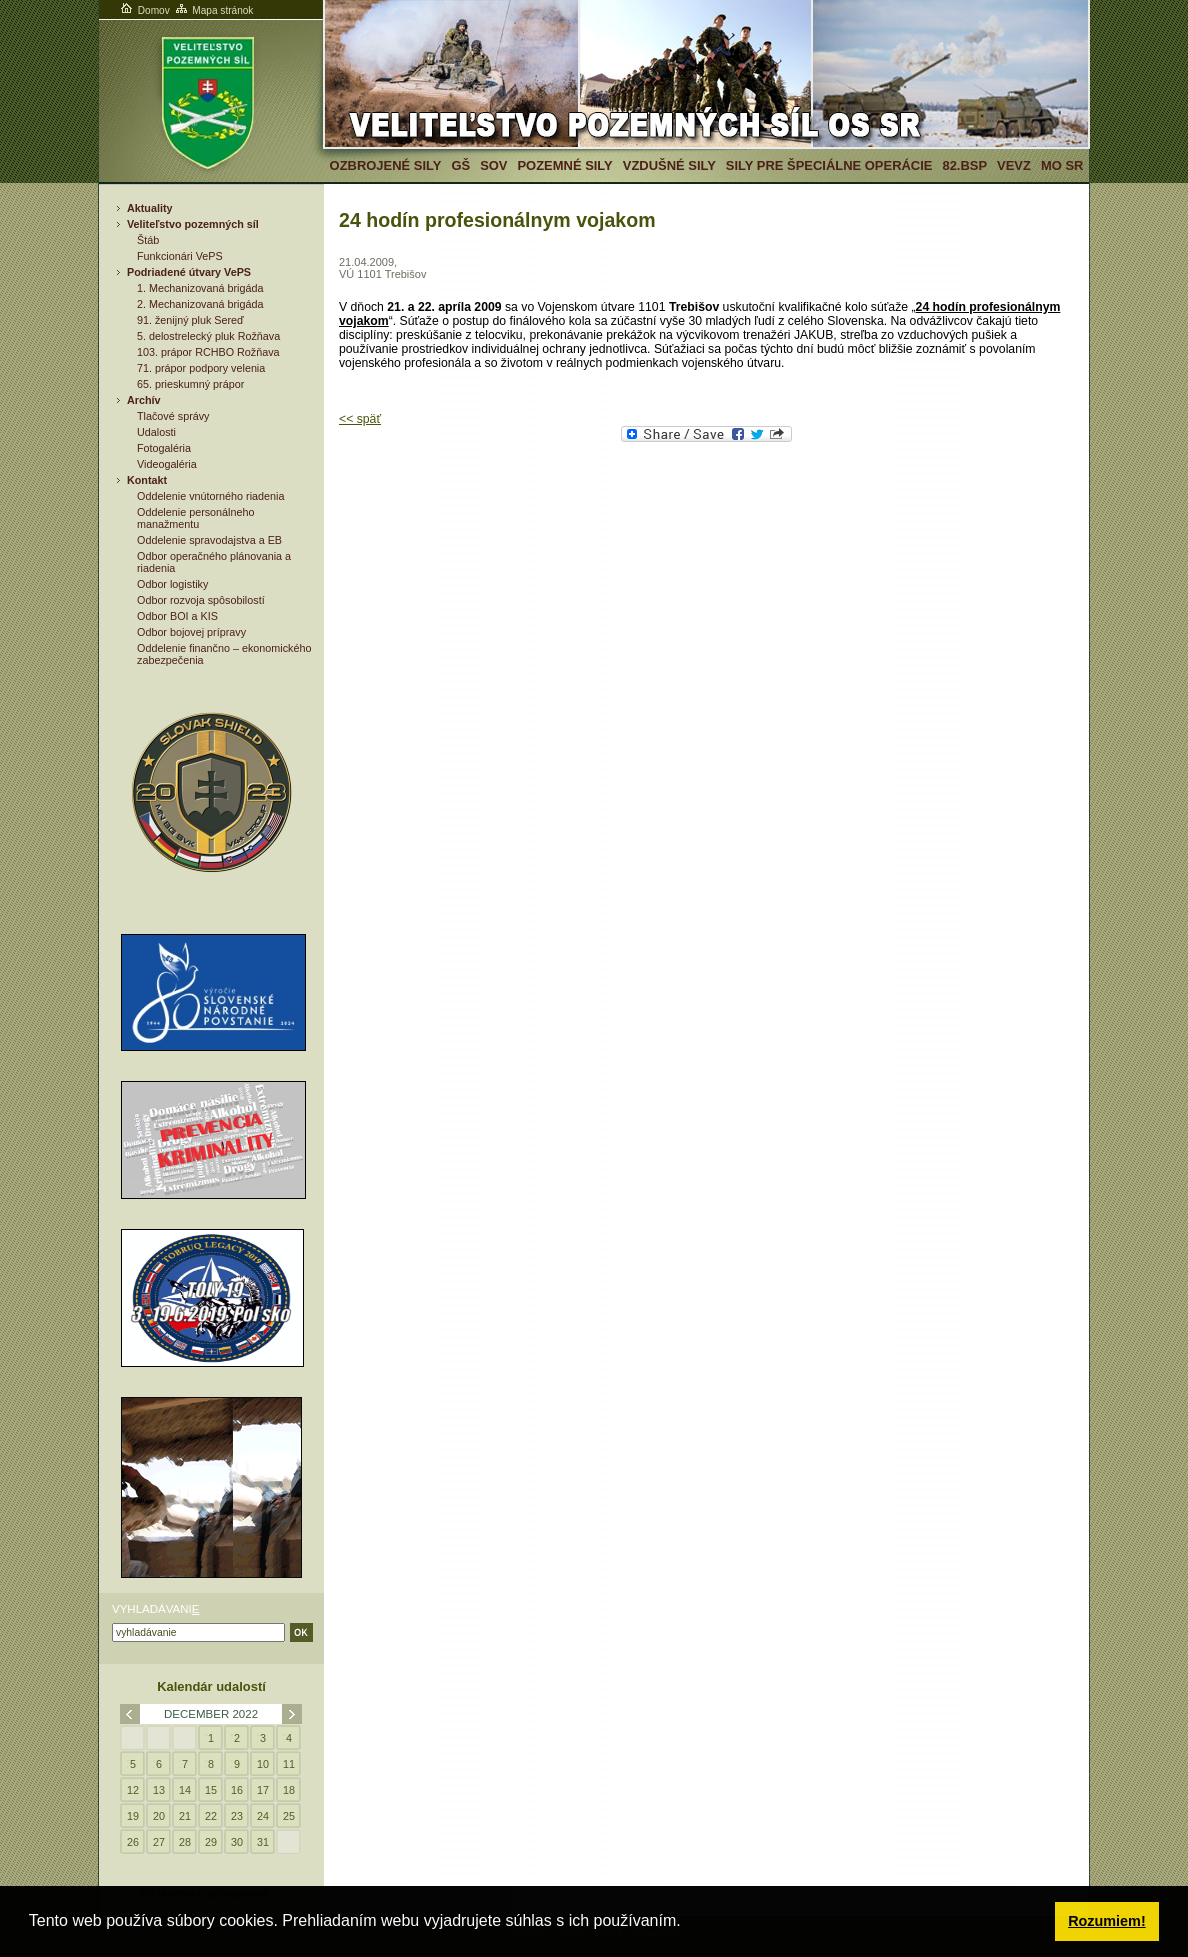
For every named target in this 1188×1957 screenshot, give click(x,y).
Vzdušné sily (669, 165)
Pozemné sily (564, 165)
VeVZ (1014, 165)
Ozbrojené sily (386, 165)
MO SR (1062, 165)
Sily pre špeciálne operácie (829, 165)
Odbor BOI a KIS (177, 616)
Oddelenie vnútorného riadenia (210, 496)
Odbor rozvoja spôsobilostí (201, 600)
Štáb (148, 240)
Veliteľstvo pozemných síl (193, 224)
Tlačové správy (173, 416)
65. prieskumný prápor (190, 384)
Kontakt (147, 480)
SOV (493, 165)
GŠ (460, 165)
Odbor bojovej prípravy (191, 632)
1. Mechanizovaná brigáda (200, 288)
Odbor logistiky (172, 584)
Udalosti (156, 432)
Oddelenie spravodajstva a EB (209, 540)
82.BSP (964, 165)
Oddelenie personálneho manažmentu (196, 518)
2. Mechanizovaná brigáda (200, 304)
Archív (144, 400)
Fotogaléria (164, 448)
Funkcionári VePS (180, 256)
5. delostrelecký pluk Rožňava (208, 336)
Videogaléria (167, 464)
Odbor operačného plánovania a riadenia (214, 562)
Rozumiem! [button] (1107, 1921)
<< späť (360, 419)
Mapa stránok (213, 10)
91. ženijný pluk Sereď (190, 320)
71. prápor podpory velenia (201, 368)
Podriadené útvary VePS (189, 272)
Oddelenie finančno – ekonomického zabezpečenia (224, 654)
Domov (144, 10)
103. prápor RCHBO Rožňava (208, 352)
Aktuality (150, 208)
